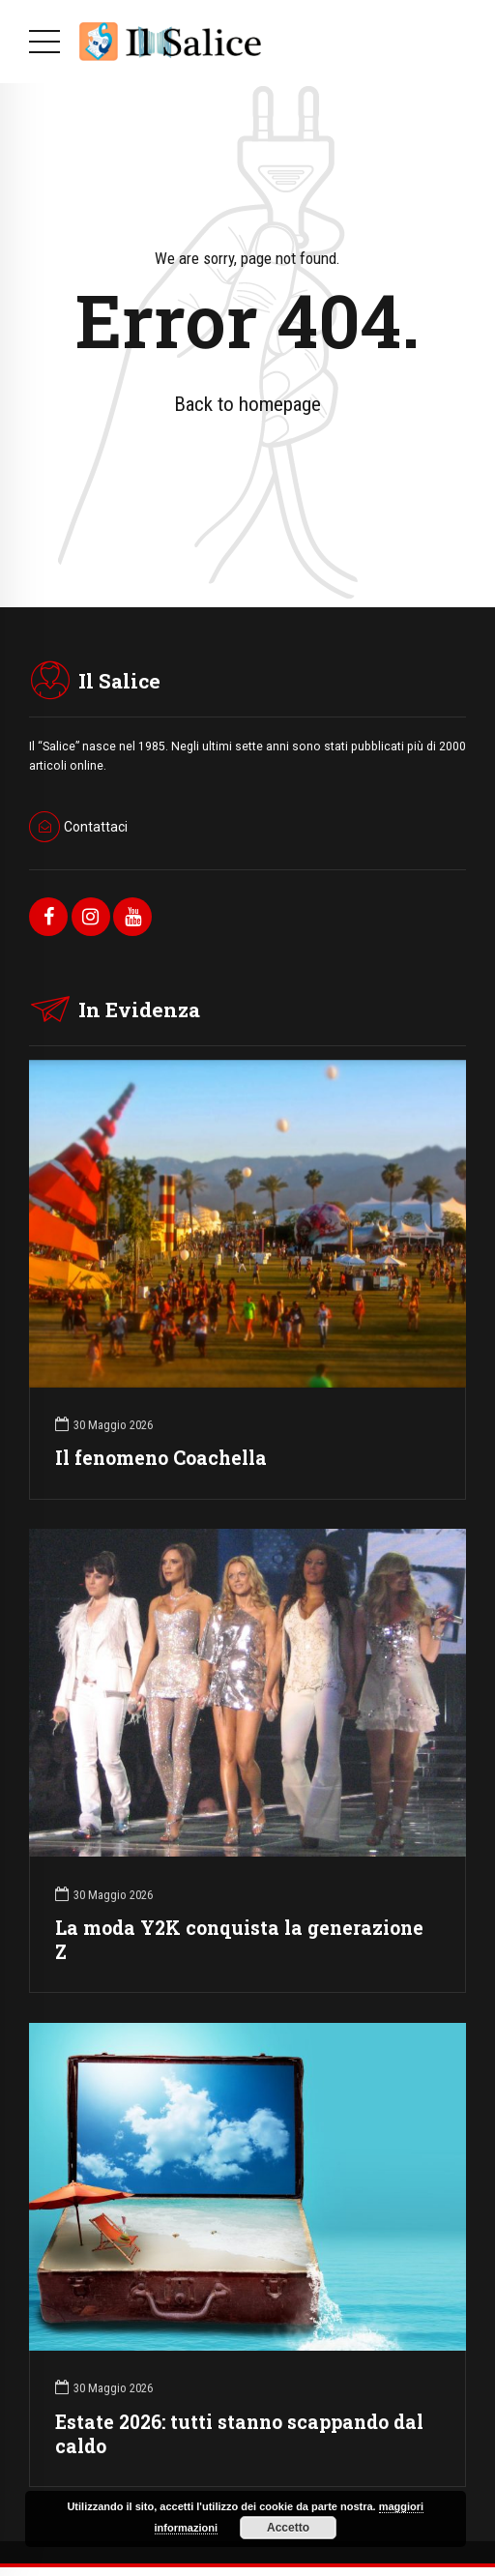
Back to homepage (247, 404)
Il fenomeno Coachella (161, 1458)
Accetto (288, 2527)
